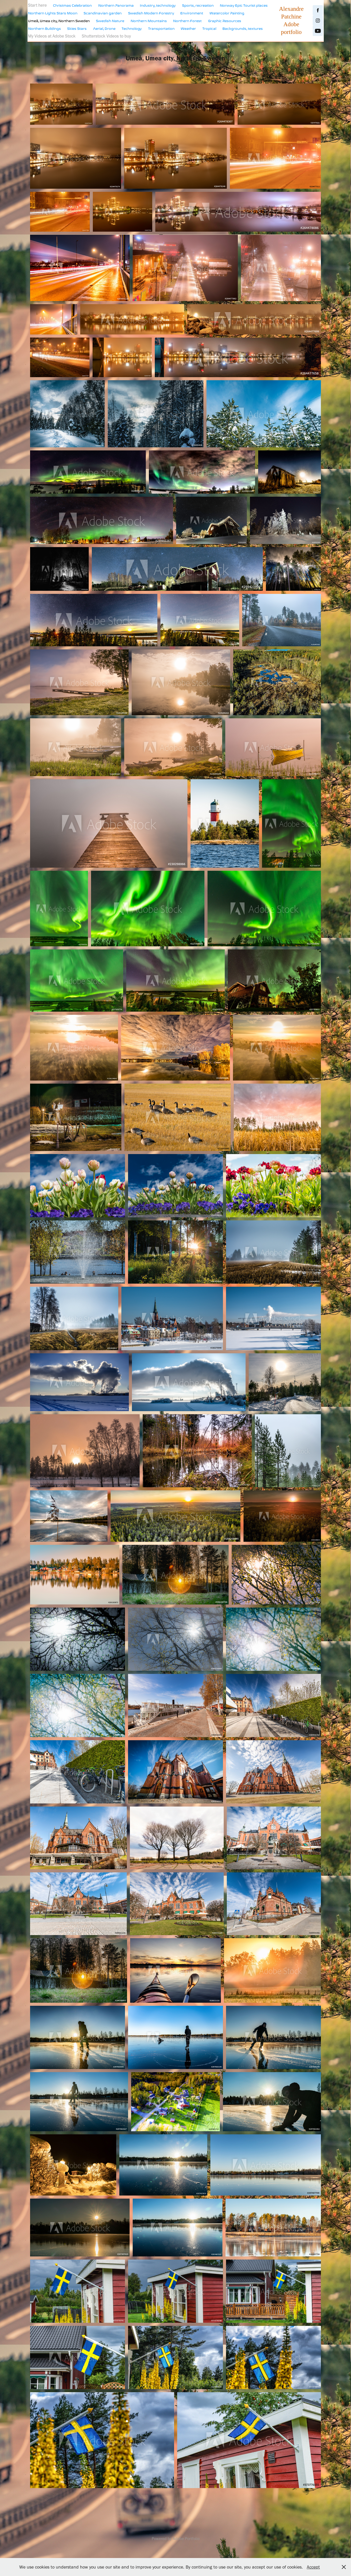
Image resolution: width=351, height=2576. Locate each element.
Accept (313, 2567)
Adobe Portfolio (186, 2538)
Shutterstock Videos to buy (106, 36)
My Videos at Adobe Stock (52, 36)
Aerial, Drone (104, 28)
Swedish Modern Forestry (151, 12)
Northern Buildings (44, 28)
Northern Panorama (116, 5)
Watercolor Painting (227, 12)
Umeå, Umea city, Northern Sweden (59, 20)
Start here (37, 5)
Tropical (209, 28)
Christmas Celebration (72, 5)
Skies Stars (77, 28)
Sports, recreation (198, 5)
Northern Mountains (149, 20)
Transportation (161, 28)
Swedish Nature (110, 20)
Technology (132, 28)
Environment (191, 12)
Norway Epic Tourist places (244, 5)
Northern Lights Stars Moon (52, 12)
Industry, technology (158, 5)
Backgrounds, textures (242, 28)
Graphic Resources (224, 20)
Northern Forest (187, 20)
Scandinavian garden (103, 12)
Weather (188, 28)
